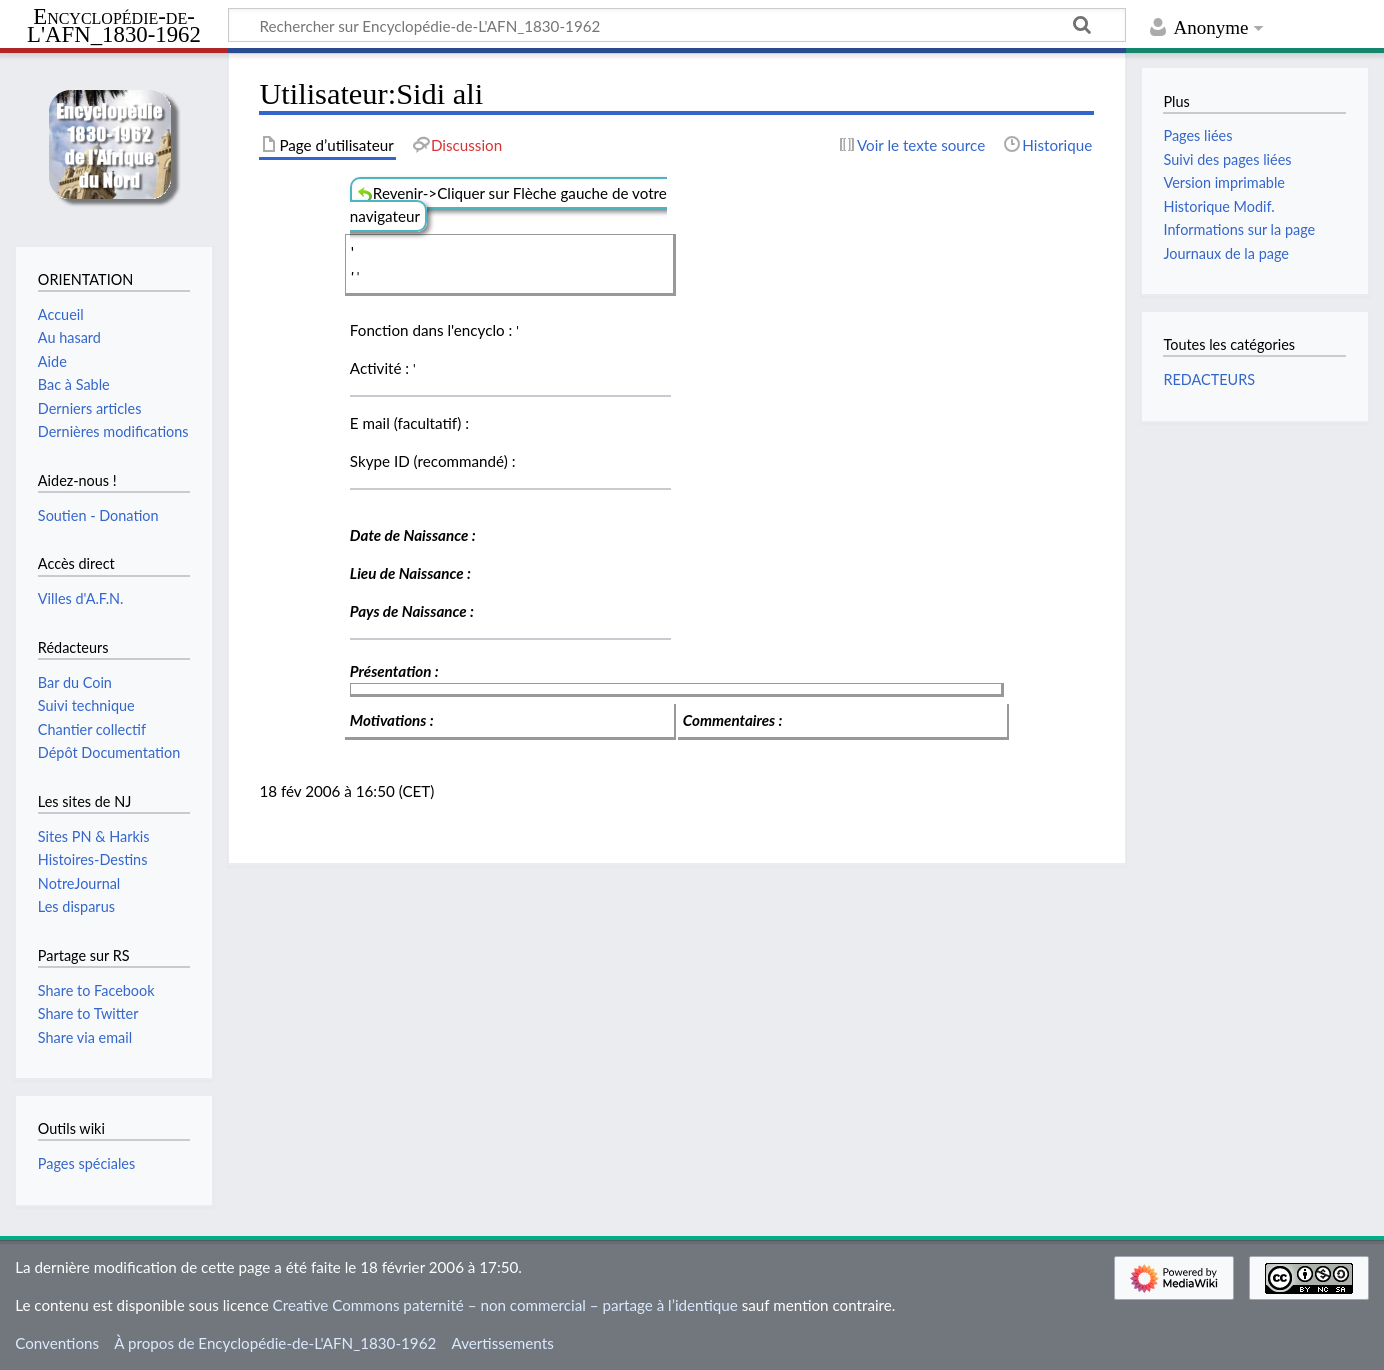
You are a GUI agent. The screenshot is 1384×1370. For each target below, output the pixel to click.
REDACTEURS (1209, 379)
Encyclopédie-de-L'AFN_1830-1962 (114, 26)
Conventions (57, 1343)
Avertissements (502, 1343)
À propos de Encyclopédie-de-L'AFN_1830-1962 (275, 1343)
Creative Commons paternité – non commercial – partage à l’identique (505, 1305)
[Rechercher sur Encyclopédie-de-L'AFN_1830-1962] (677, 25)
